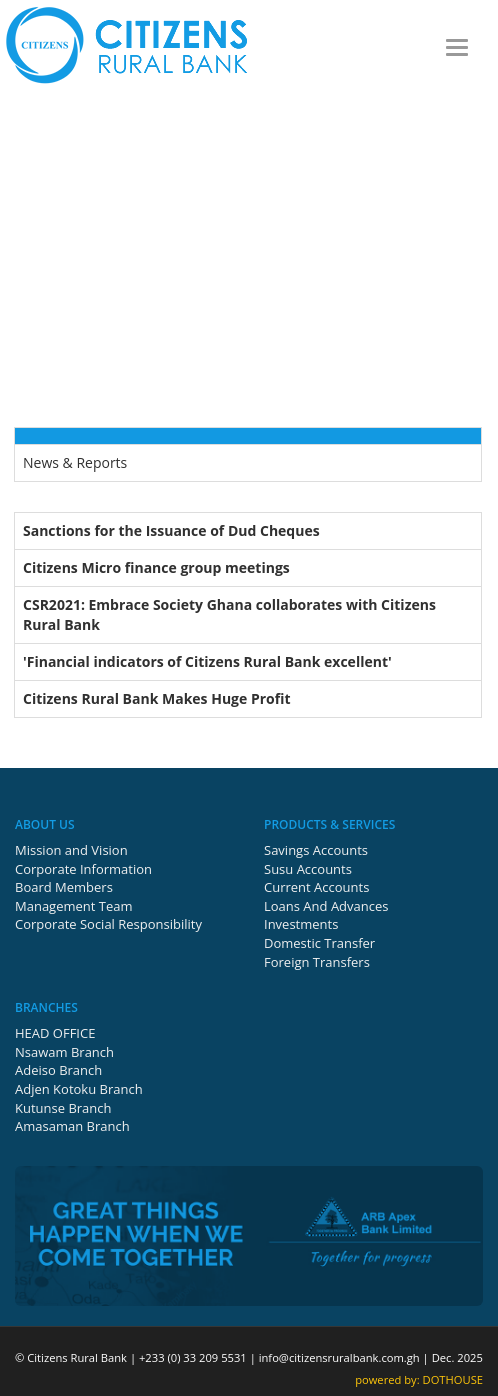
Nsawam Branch (64, 1052)
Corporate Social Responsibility (108, 924)
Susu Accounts (308, 869)
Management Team (74, 906)
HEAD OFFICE (55, 1033)
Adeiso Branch (58, 1070)
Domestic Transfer (319, 943)
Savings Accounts (316, 850)
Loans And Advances (326, 906)
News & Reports (75, 462)
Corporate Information (83, 869)
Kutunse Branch (63, 1108)
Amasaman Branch (72, 1126)
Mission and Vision (71, 850)
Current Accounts (316, 887)
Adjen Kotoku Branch (79, 1089)
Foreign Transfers (317, 962)
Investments (301, 924)
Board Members (64, 887)
